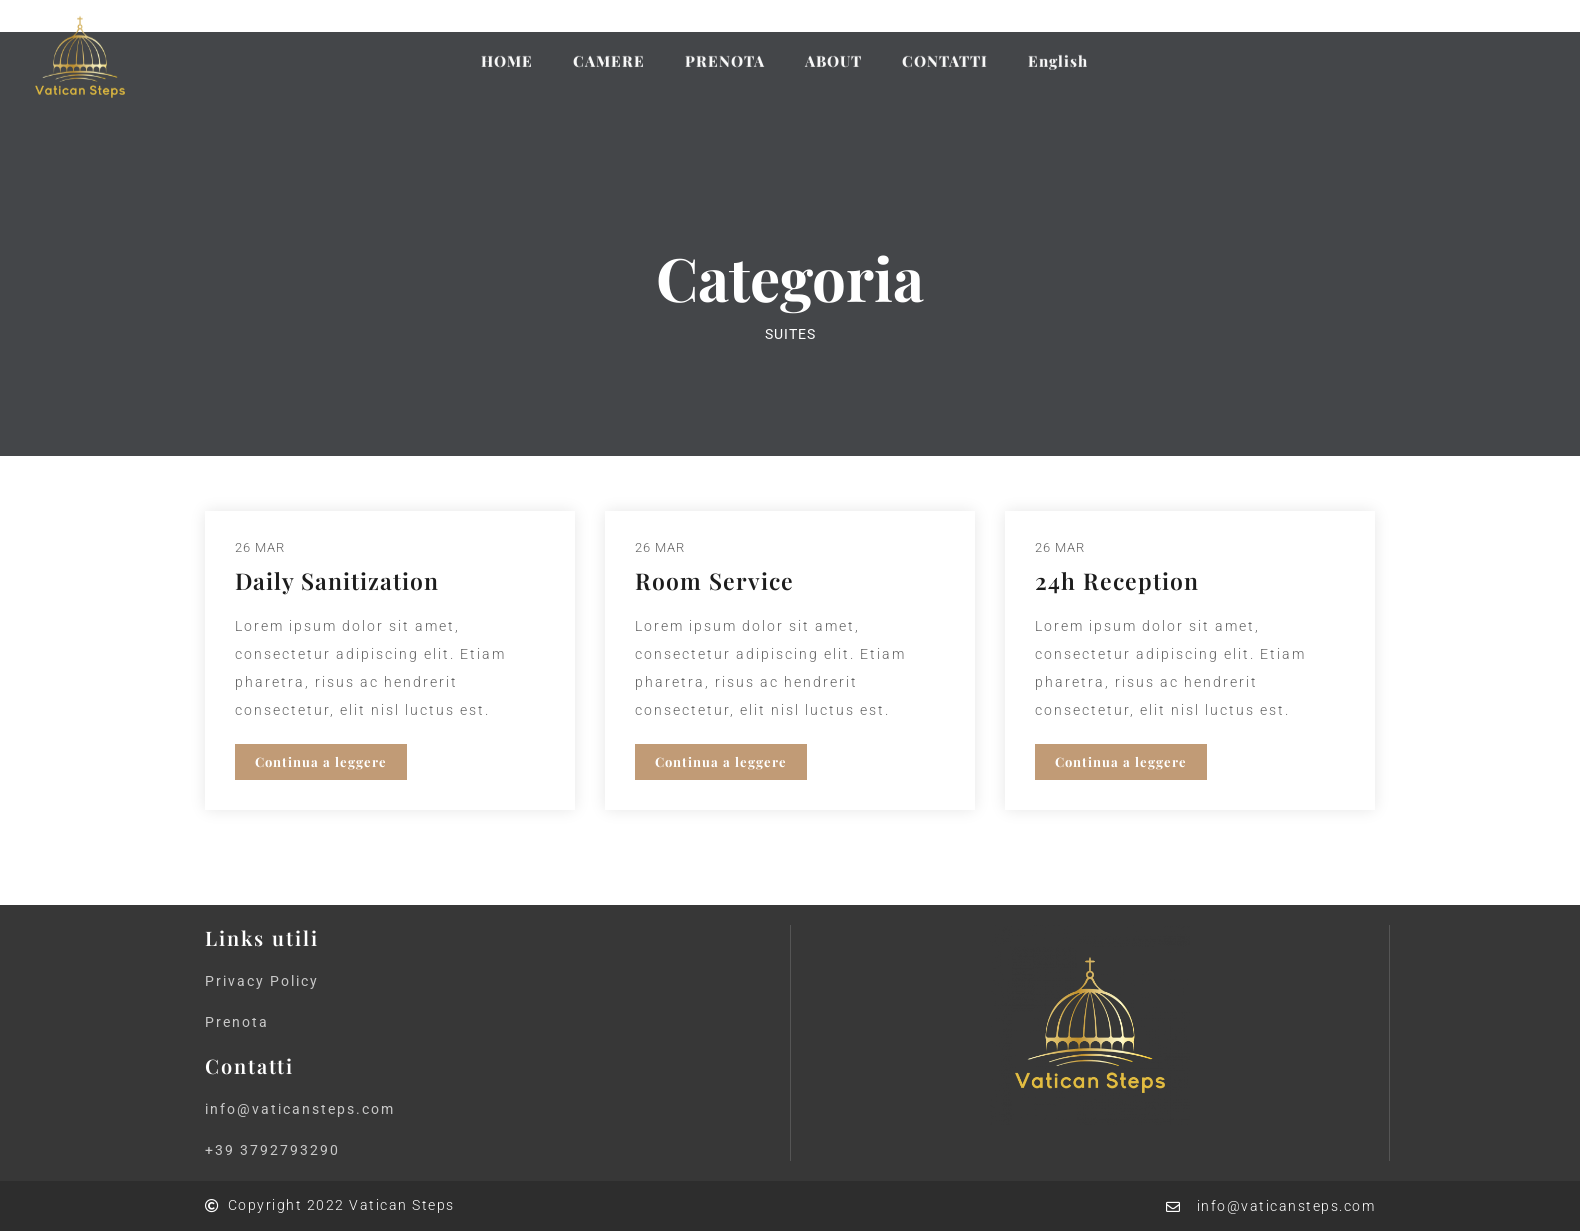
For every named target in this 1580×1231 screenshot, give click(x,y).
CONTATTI (945, 48)
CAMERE (609, 48)
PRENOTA (725, 48)
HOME (507, 48)
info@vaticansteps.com (300, 1109)
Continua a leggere (321, 761)
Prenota (237, 1022)
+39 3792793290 (272, 1150)
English (1058, 48)
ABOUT (833, 48)
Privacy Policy (262, 981)
